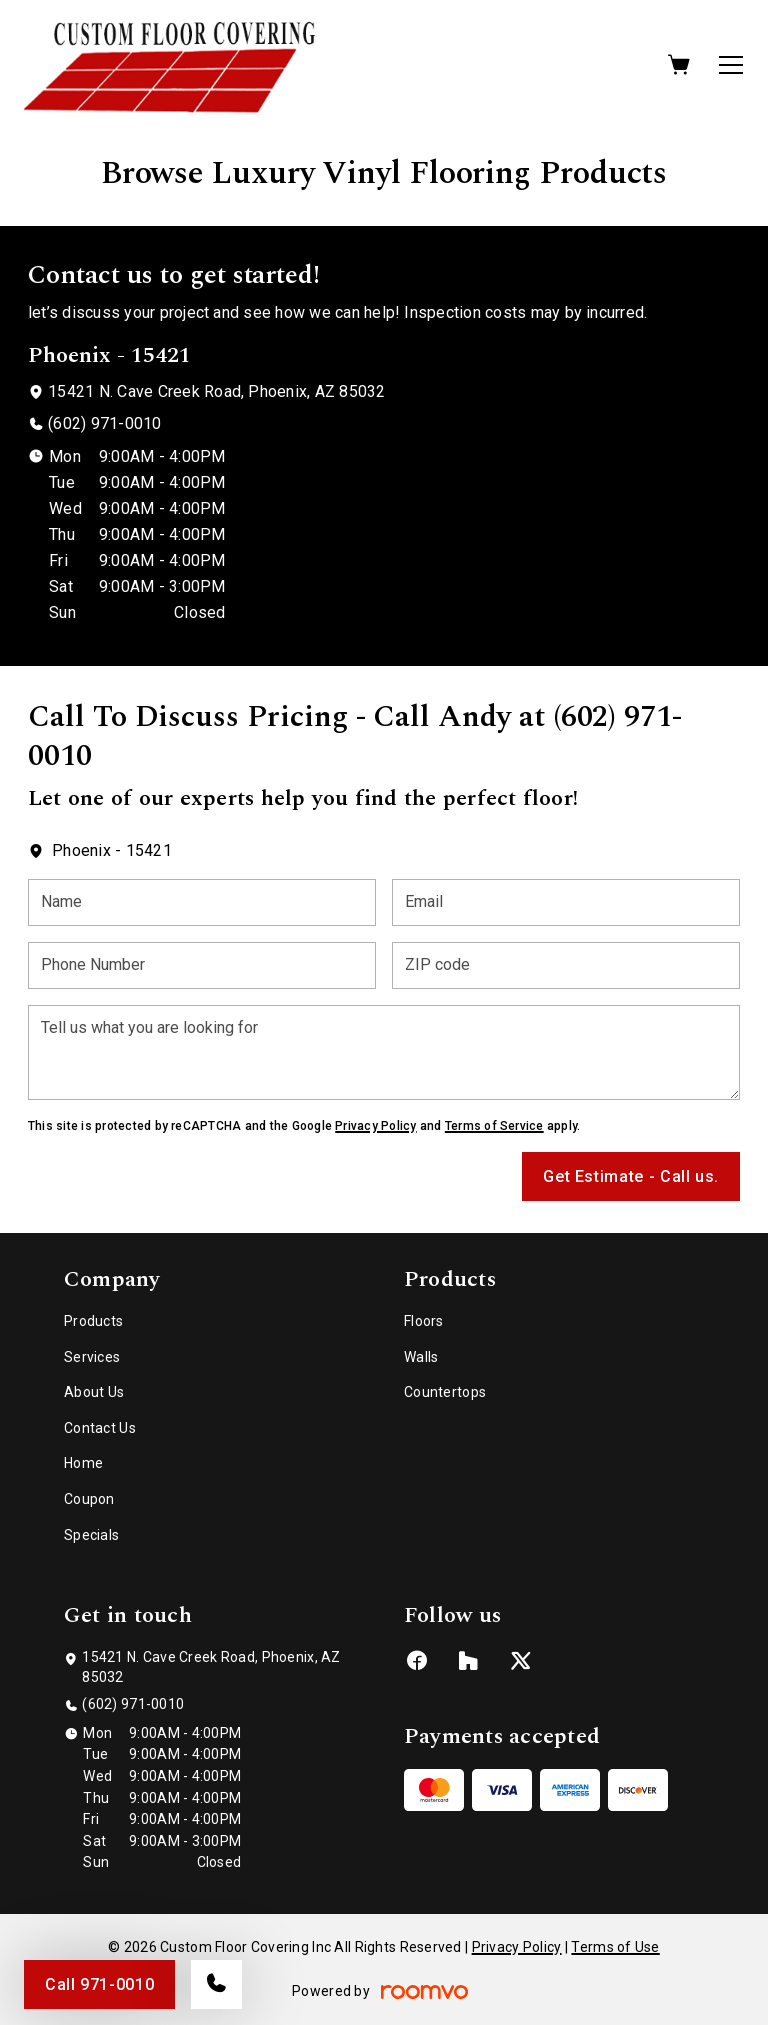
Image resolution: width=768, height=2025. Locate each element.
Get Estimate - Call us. (631, 1176)
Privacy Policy (375, 1126)
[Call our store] (216, 1984)
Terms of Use (615, 1947)
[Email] (566, 902)
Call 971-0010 (99, 1984)
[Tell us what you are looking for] (384, 1052)
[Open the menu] (731, 65)
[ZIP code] (566, 965)
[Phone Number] (202, 965)
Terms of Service (494, 1126)
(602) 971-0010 (104, 423)
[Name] (202, 902)
